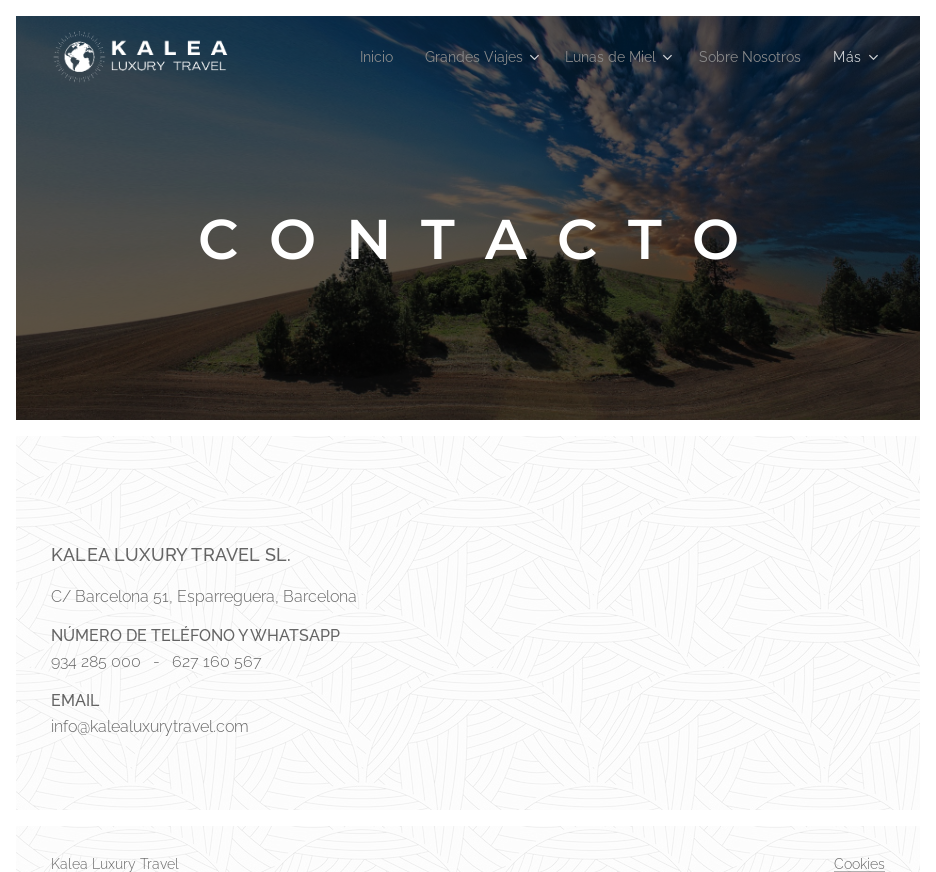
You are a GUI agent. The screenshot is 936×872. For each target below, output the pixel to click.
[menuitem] (352, 57)
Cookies (859, 864)
